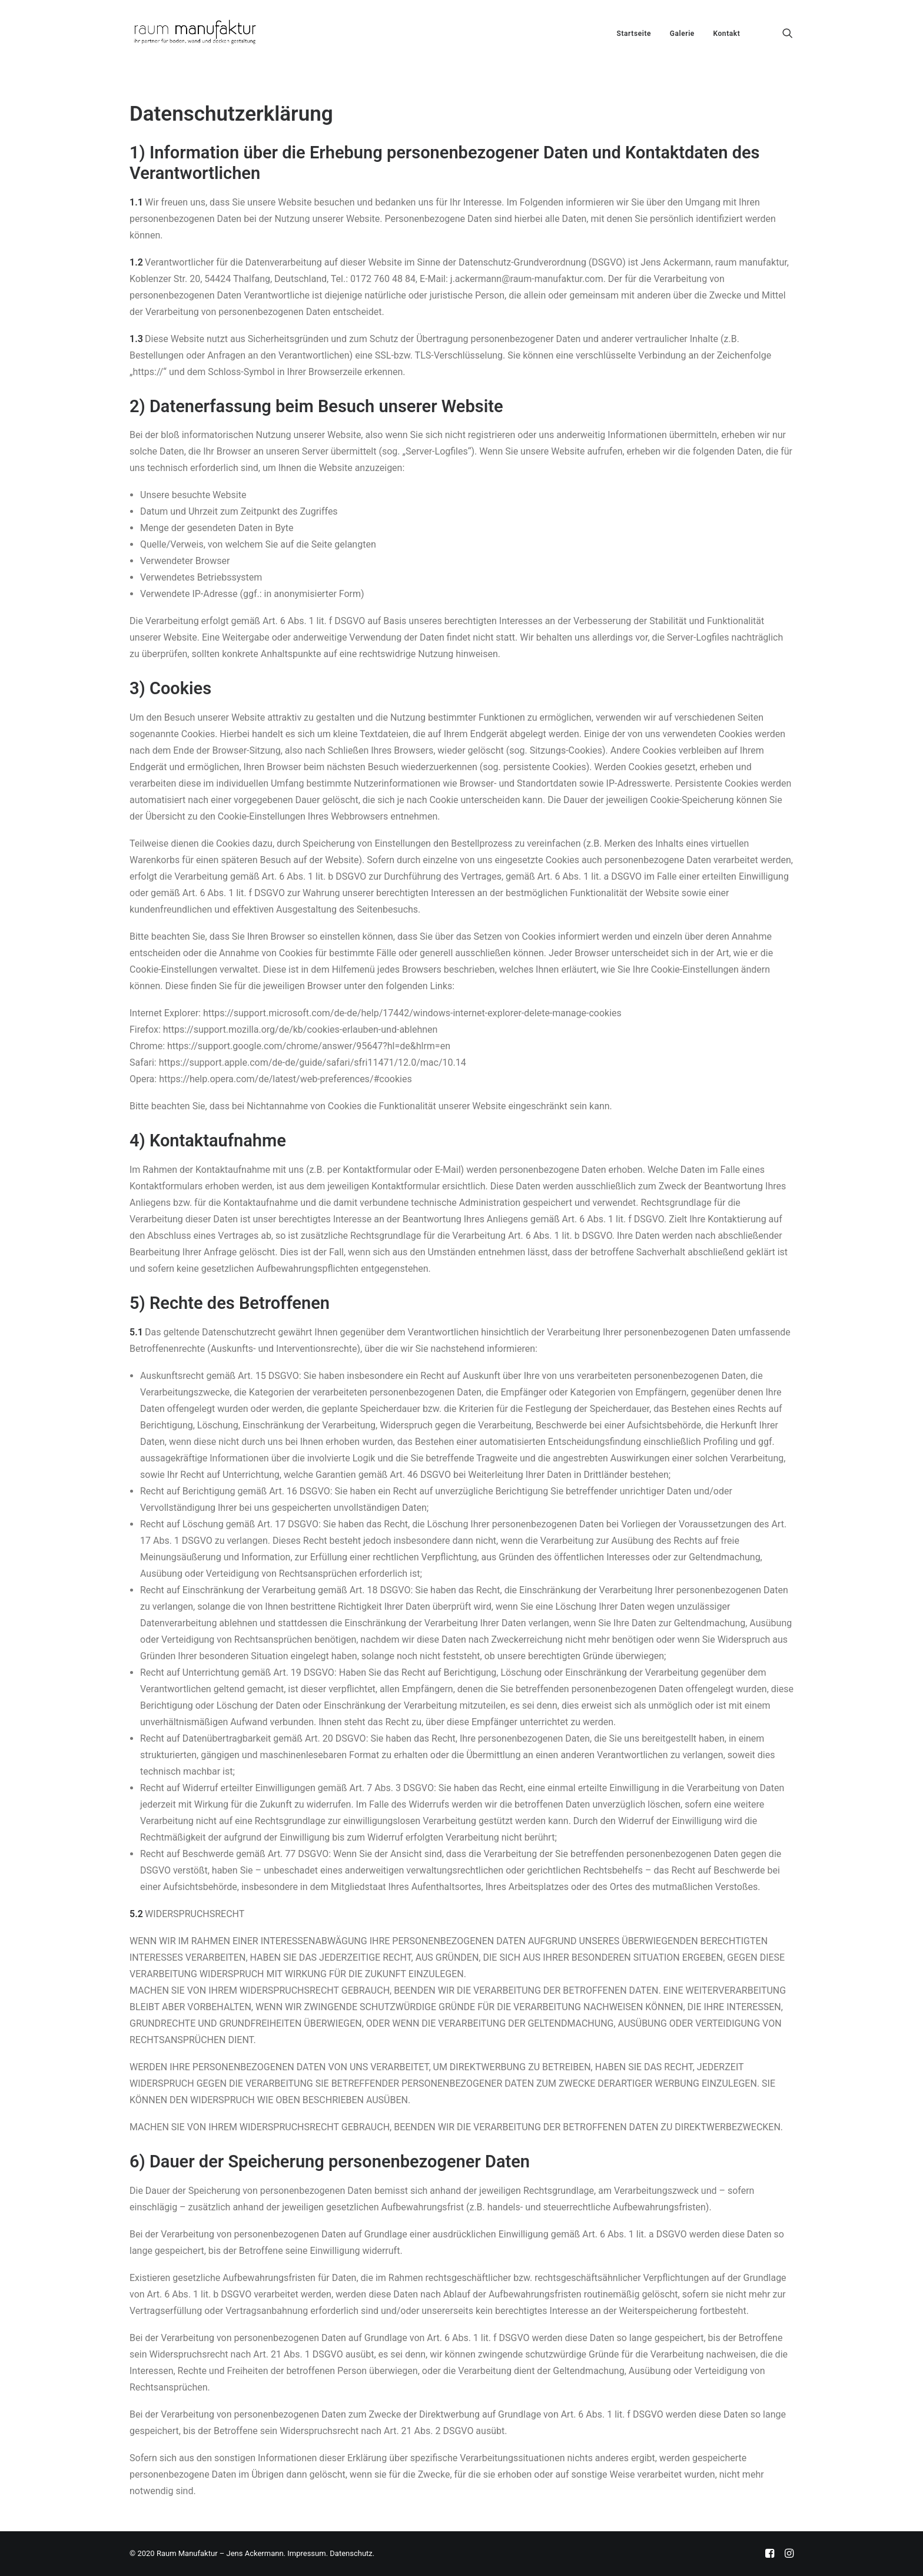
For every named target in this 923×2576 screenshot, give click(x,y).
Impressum (306, 2553)
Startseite (633, 33)
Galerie (682, 33)
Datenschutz (351, 2553)
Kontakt (726, 33)
